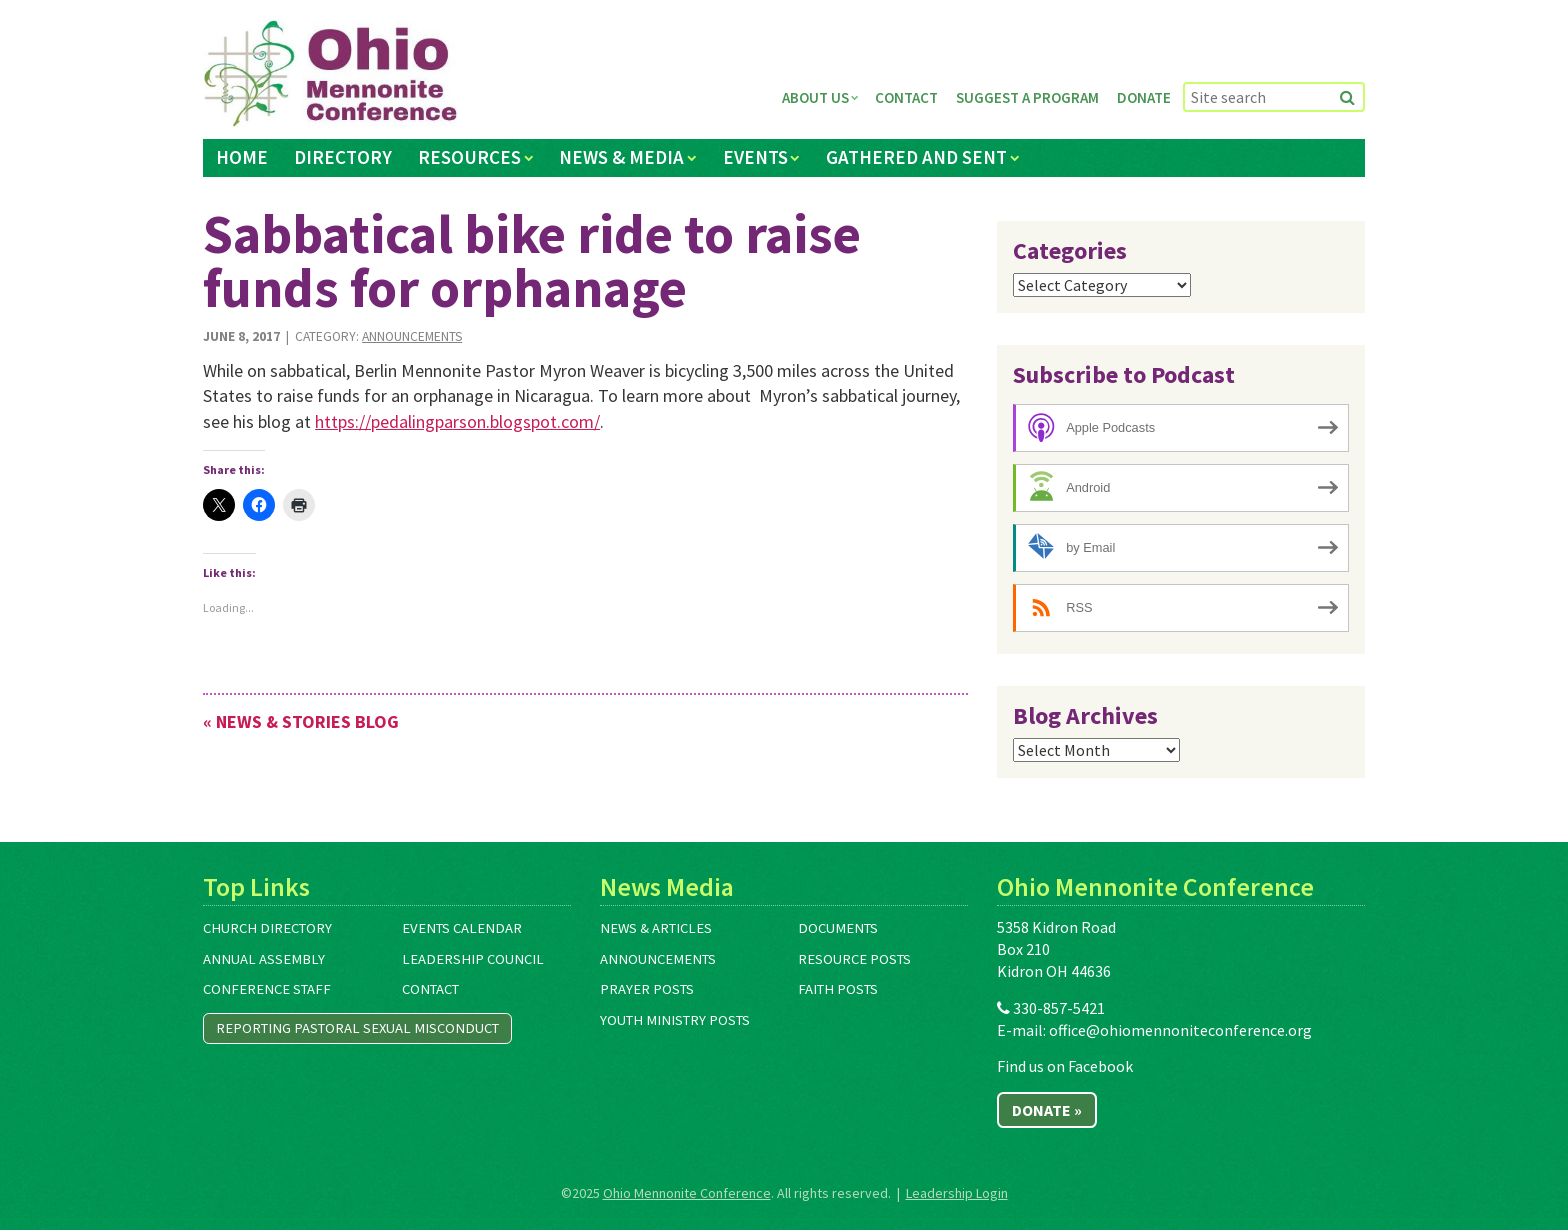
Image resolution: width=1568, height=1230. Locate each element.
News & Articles (656, 928)
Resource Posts (854, 959)
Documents (838, 928)
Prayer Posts (647, 989)
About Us (815, 97)
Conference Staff (267, 989)
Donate (1144, 97)
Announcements (412, 336)
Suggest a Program (1027, 97)
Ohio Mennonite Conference (687, 1193)
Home (242, 157)
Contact (906, 97)
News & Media (621, 157)
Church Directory (267, 928)
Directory (343, 157)
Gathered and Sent (916, 157)
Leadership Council (473, 959)
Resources (469, 157)
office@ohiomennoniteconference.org (1180, 1030)
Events (755, 157)
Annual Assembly (264, 959)
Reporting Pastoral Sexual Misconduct (357, 1028)
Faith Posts (838, 989)
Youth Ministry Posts (675, 1020)
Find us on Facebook (1065, 1066)
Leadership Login (957, 1193)
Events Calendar (462, 928)
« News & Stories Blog (301, 721)
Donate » (1047, 1110)
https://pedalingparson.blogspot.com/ (457, 421)
